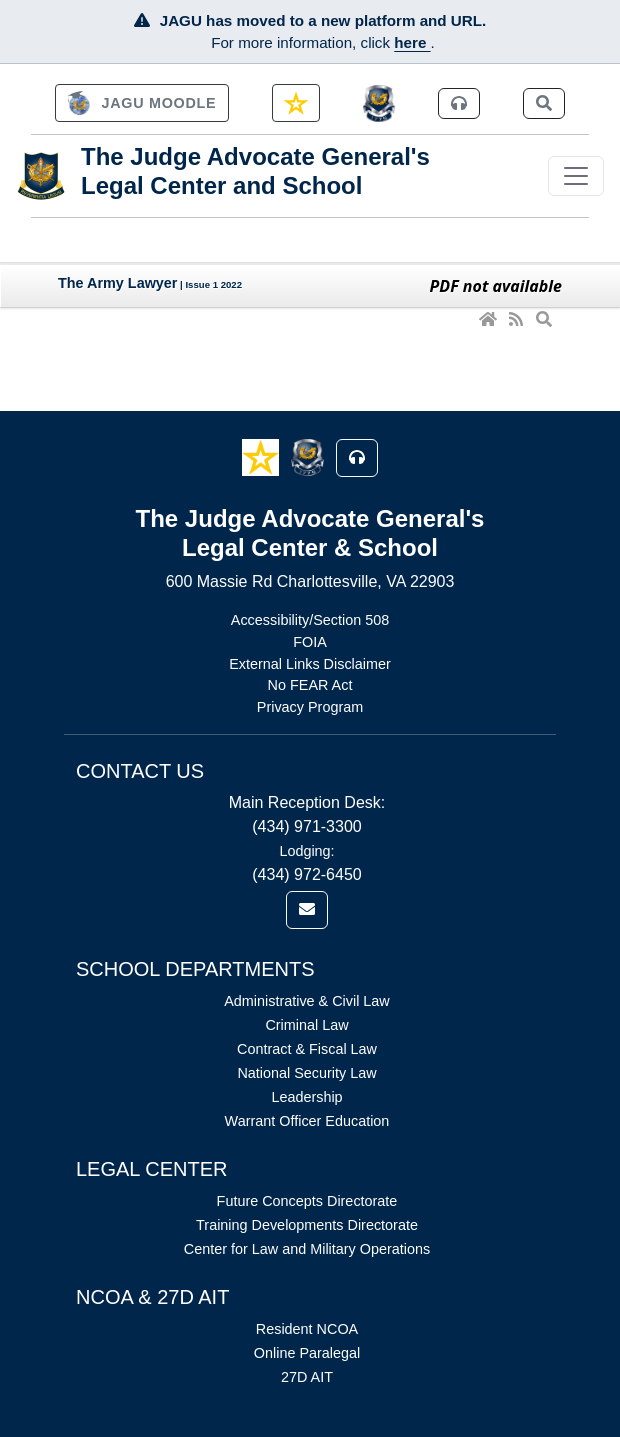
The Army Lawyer (117, 283)
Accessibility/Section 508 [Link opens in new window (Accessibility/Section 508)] (310, 620)
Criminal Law (306, 1025)
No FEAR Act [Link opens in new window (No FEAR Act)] (310, 685)
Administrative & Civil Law (307, 1001)
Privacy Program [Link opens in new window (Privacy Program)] (310, 707)
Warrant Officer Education (307, 1121)
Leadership (306, 1097)
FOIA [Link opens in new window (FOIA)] (310, 642)
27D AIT (307, 1377)
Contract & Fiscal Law (307, 1049)
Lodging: (306, 851)
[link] (142, 103)
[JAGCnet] (379, 103)
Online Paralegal (307, 1353)
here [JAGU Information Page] (412, 42)
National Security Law (306, 1073)
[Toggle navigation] (576, 176)
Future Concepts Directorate (307, 1201)
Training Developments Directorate (307, 1225)
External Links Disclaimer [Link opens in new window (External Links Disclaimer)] (310, 664)
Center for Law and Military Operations (307, 1249)
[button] (262, 456)
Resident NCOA (307, 1329)
